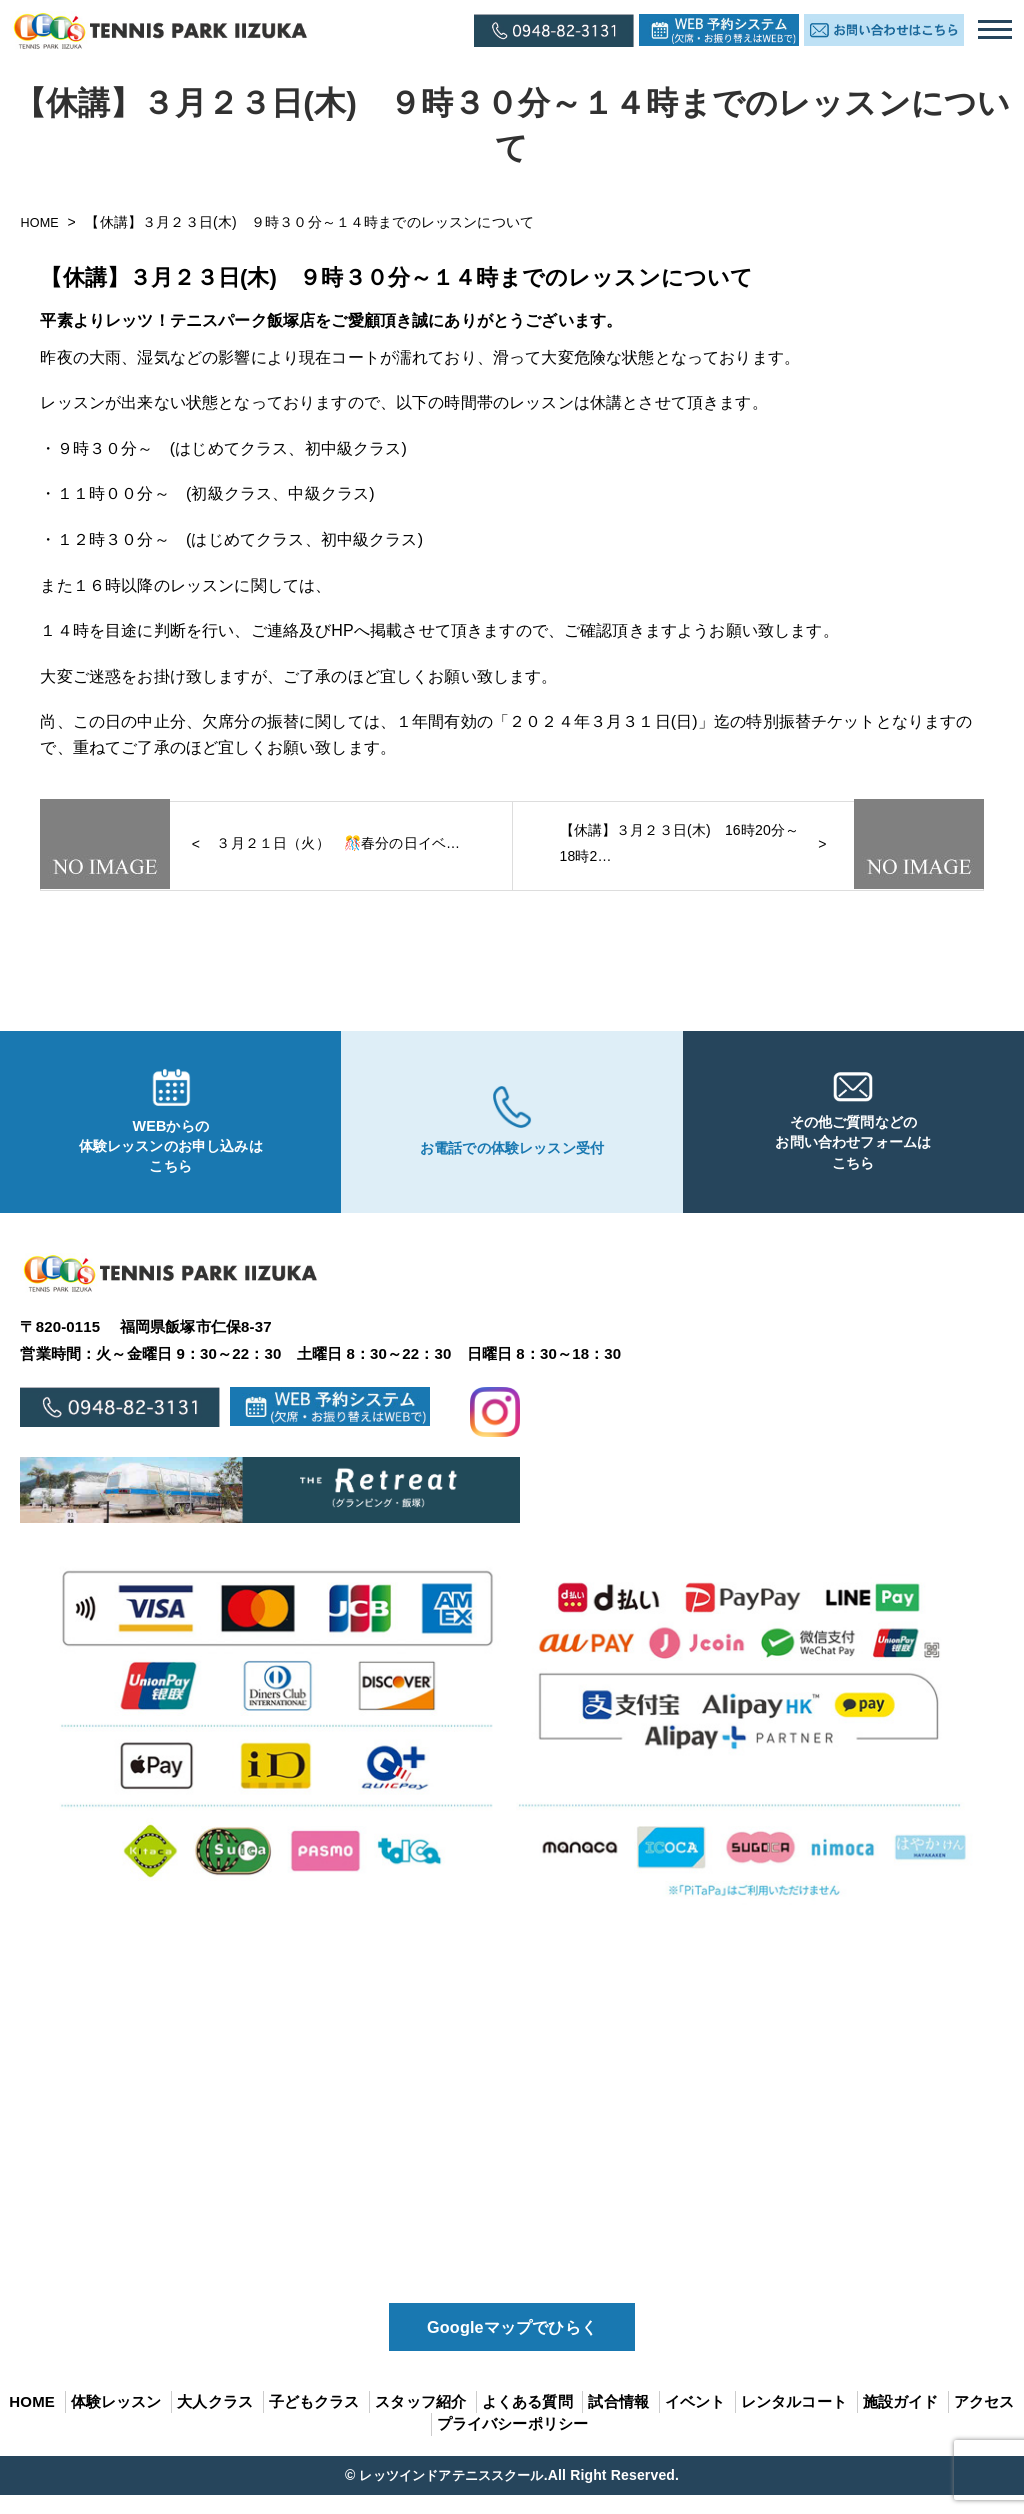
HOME (43, 222)
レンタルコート (794, 2419)
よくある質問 (527, 2419)
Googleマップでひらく (512, 2342)
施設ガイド (901, 2419)
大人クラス (215, 2419)
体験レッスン (116, 2419)
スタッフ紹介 (420, 2419)
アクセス (984, 2419)
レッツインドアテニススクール (451, 2493)
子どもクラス (314, 2419)
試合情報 (618, 2419)
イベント (695, 2419)
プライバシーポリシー (513, 2442)
